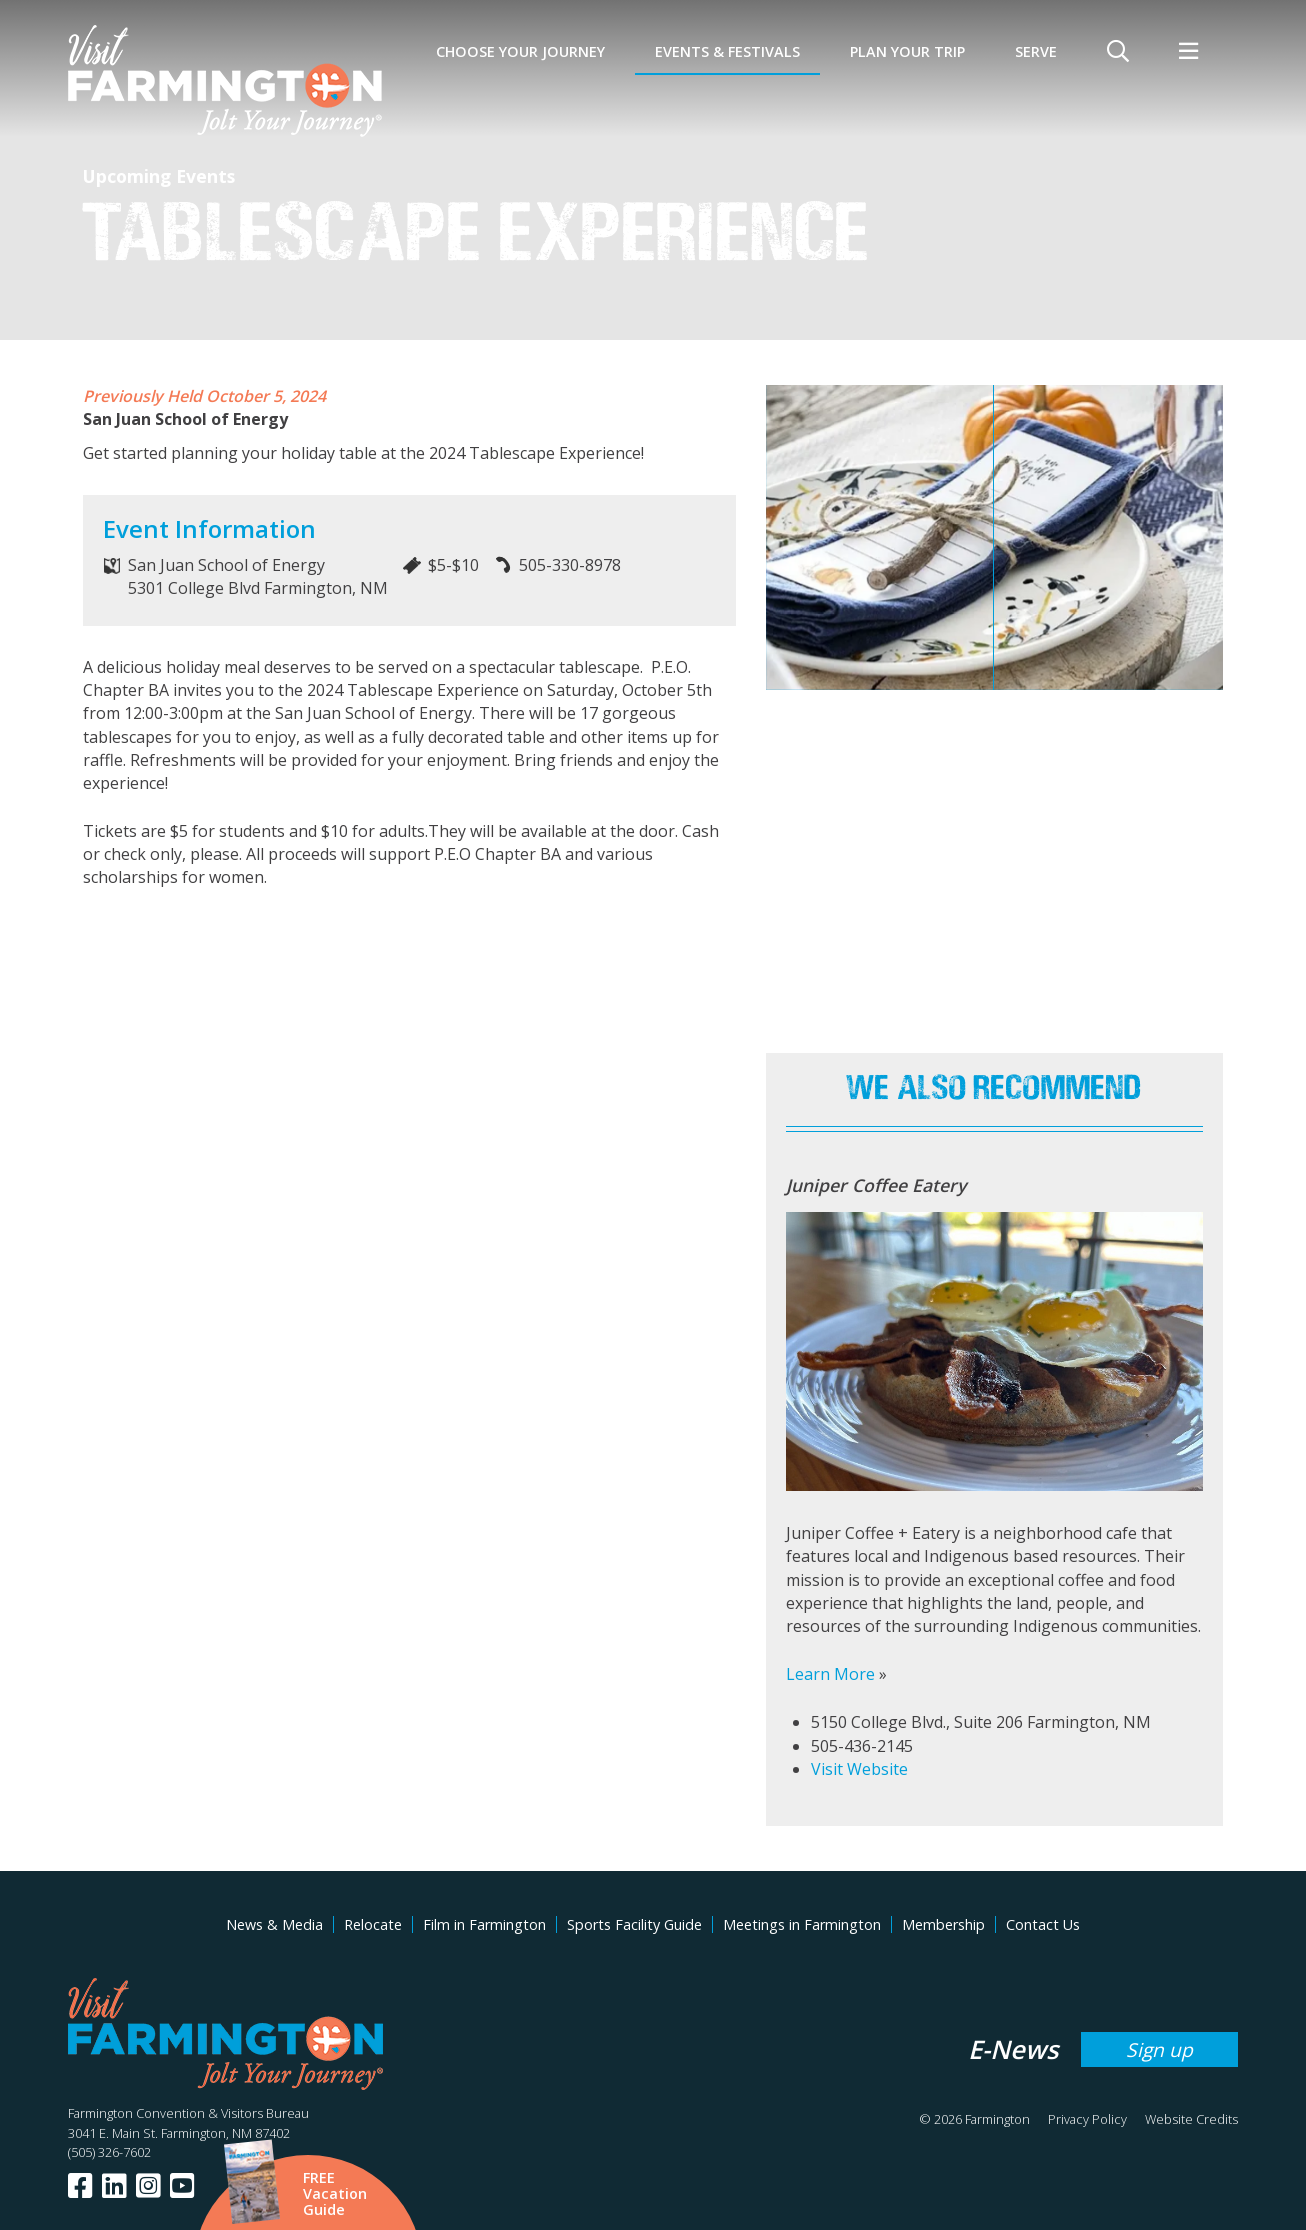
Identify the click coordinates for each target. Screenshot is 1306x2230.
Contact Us (1043, 1924)
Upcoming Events (159, 176)
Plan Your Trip (907, 51)
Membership (943, 1924)
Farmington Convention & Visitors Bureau (188, 2113)
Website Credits (1191, 2119)
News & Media (274, 1924)
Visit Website (859, 1769)
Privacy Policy (1087, 2119)
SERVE (1036, 51)
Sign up (1159, 2049)
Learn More (830, 1674)
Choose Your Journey (520, 51)
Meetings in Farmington (802, 1924)
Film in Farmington (484, 1924)
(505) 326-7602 (109, 2152)
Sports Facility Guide (634, 1924)
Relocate (373, 1924)
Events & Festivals (727, 51)
